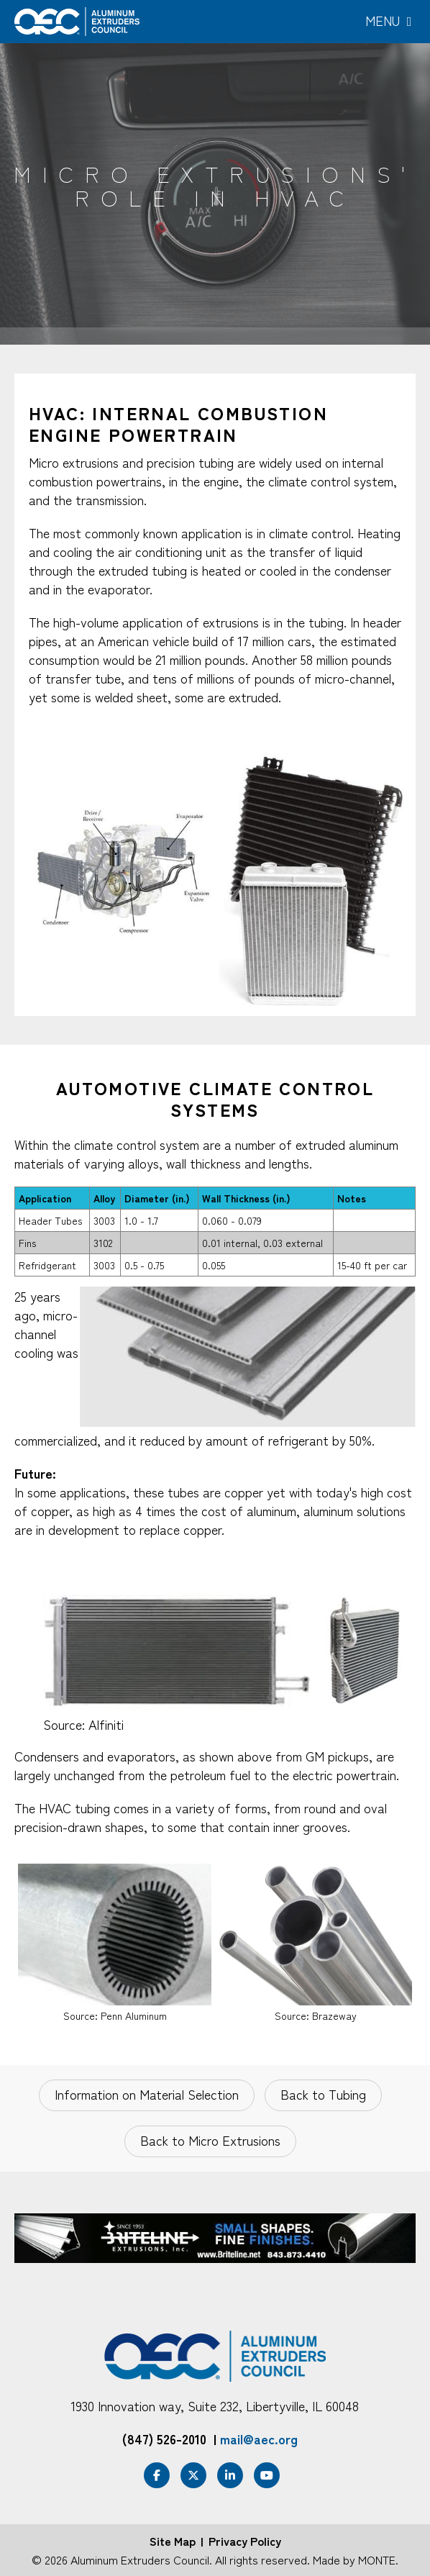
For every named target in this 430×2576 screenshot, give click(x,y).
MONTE (376, 2559)
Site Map (173, 2540)
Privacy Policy (245, 2540)
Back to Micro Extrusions (210, 2140)
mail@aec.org (259, 2438)
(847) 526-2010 (164, 2438)
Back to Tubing (323, 2094)
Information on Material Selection (147, 2094)
